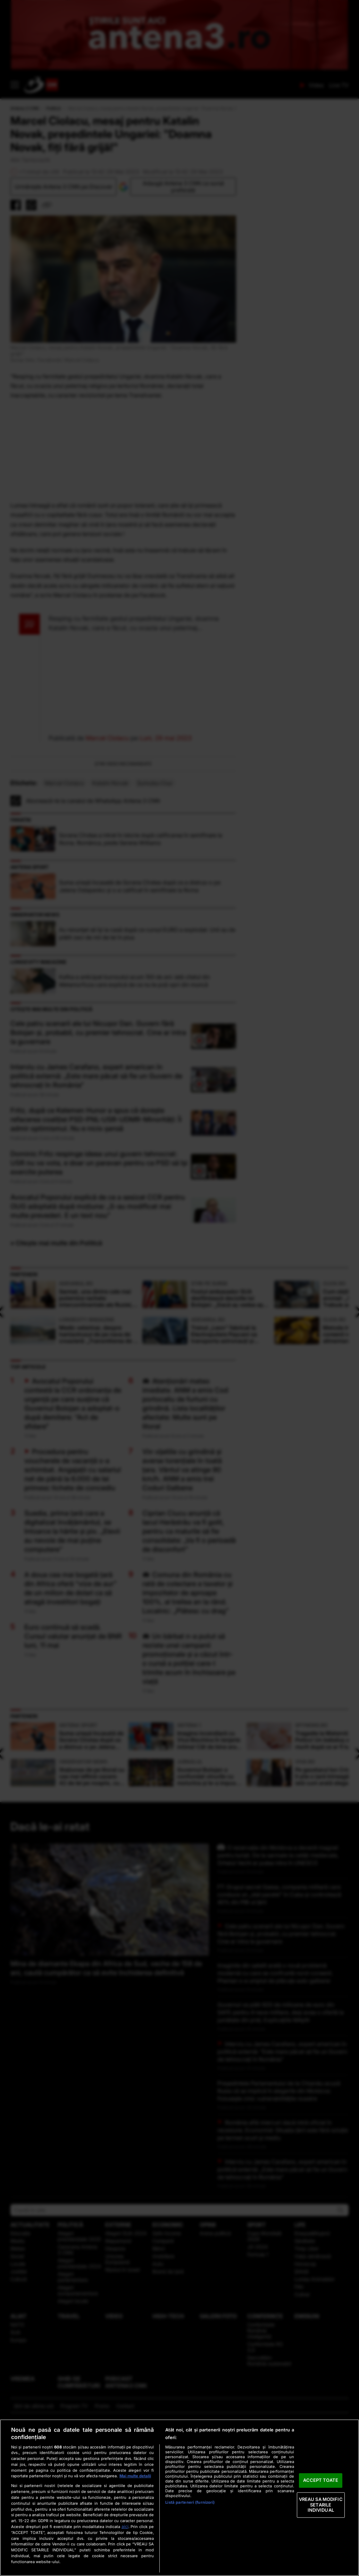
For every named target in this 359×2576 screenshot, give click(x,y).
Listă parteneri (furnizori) (190, 2502)
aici (125, 2526)
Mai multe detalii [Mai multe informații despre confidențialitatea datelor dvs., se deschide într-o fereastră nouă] (135, 2475)
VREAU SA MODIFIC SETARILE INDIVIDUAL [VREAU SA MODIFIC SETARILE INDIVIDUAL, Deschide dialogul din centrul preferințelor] (321, 2504)
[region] (179, 2497)
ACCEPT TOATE (320, 2480)
